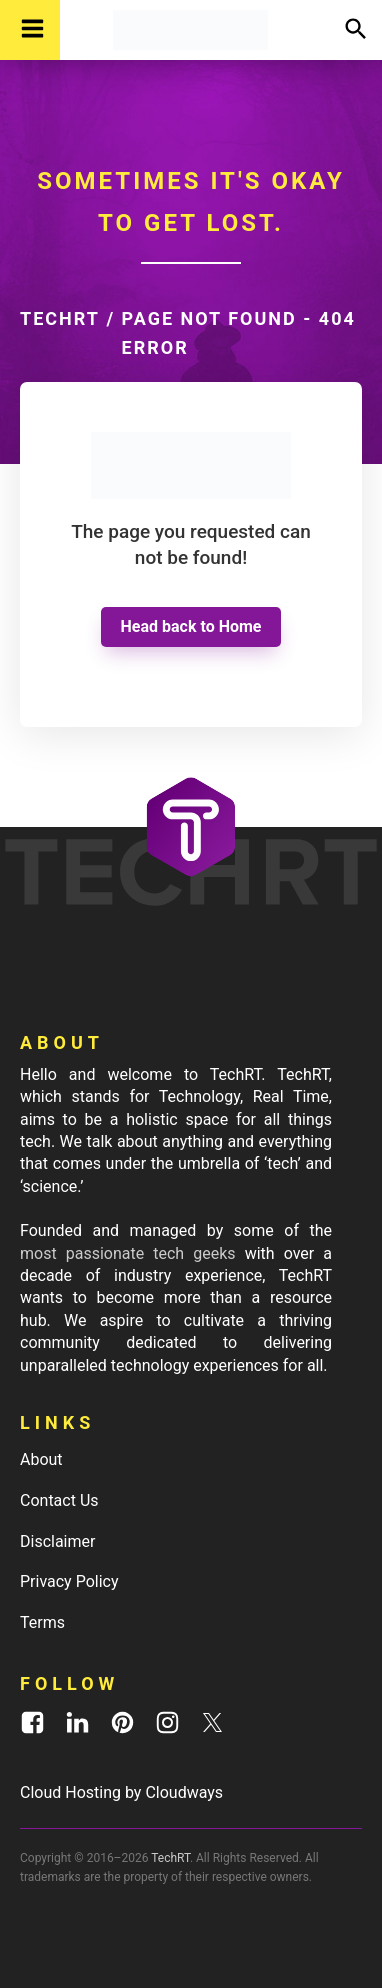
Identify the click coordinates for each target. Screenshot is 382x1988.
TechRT (60, 318)
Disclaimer (57, 1541)
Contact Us (59, 1500)
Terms (42, 1622)
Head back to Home (191, 626)
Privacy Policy (69, 1581)
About (41, 1459)
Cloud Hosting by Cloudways (121, 1792)
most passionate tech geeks (128, 1253)
